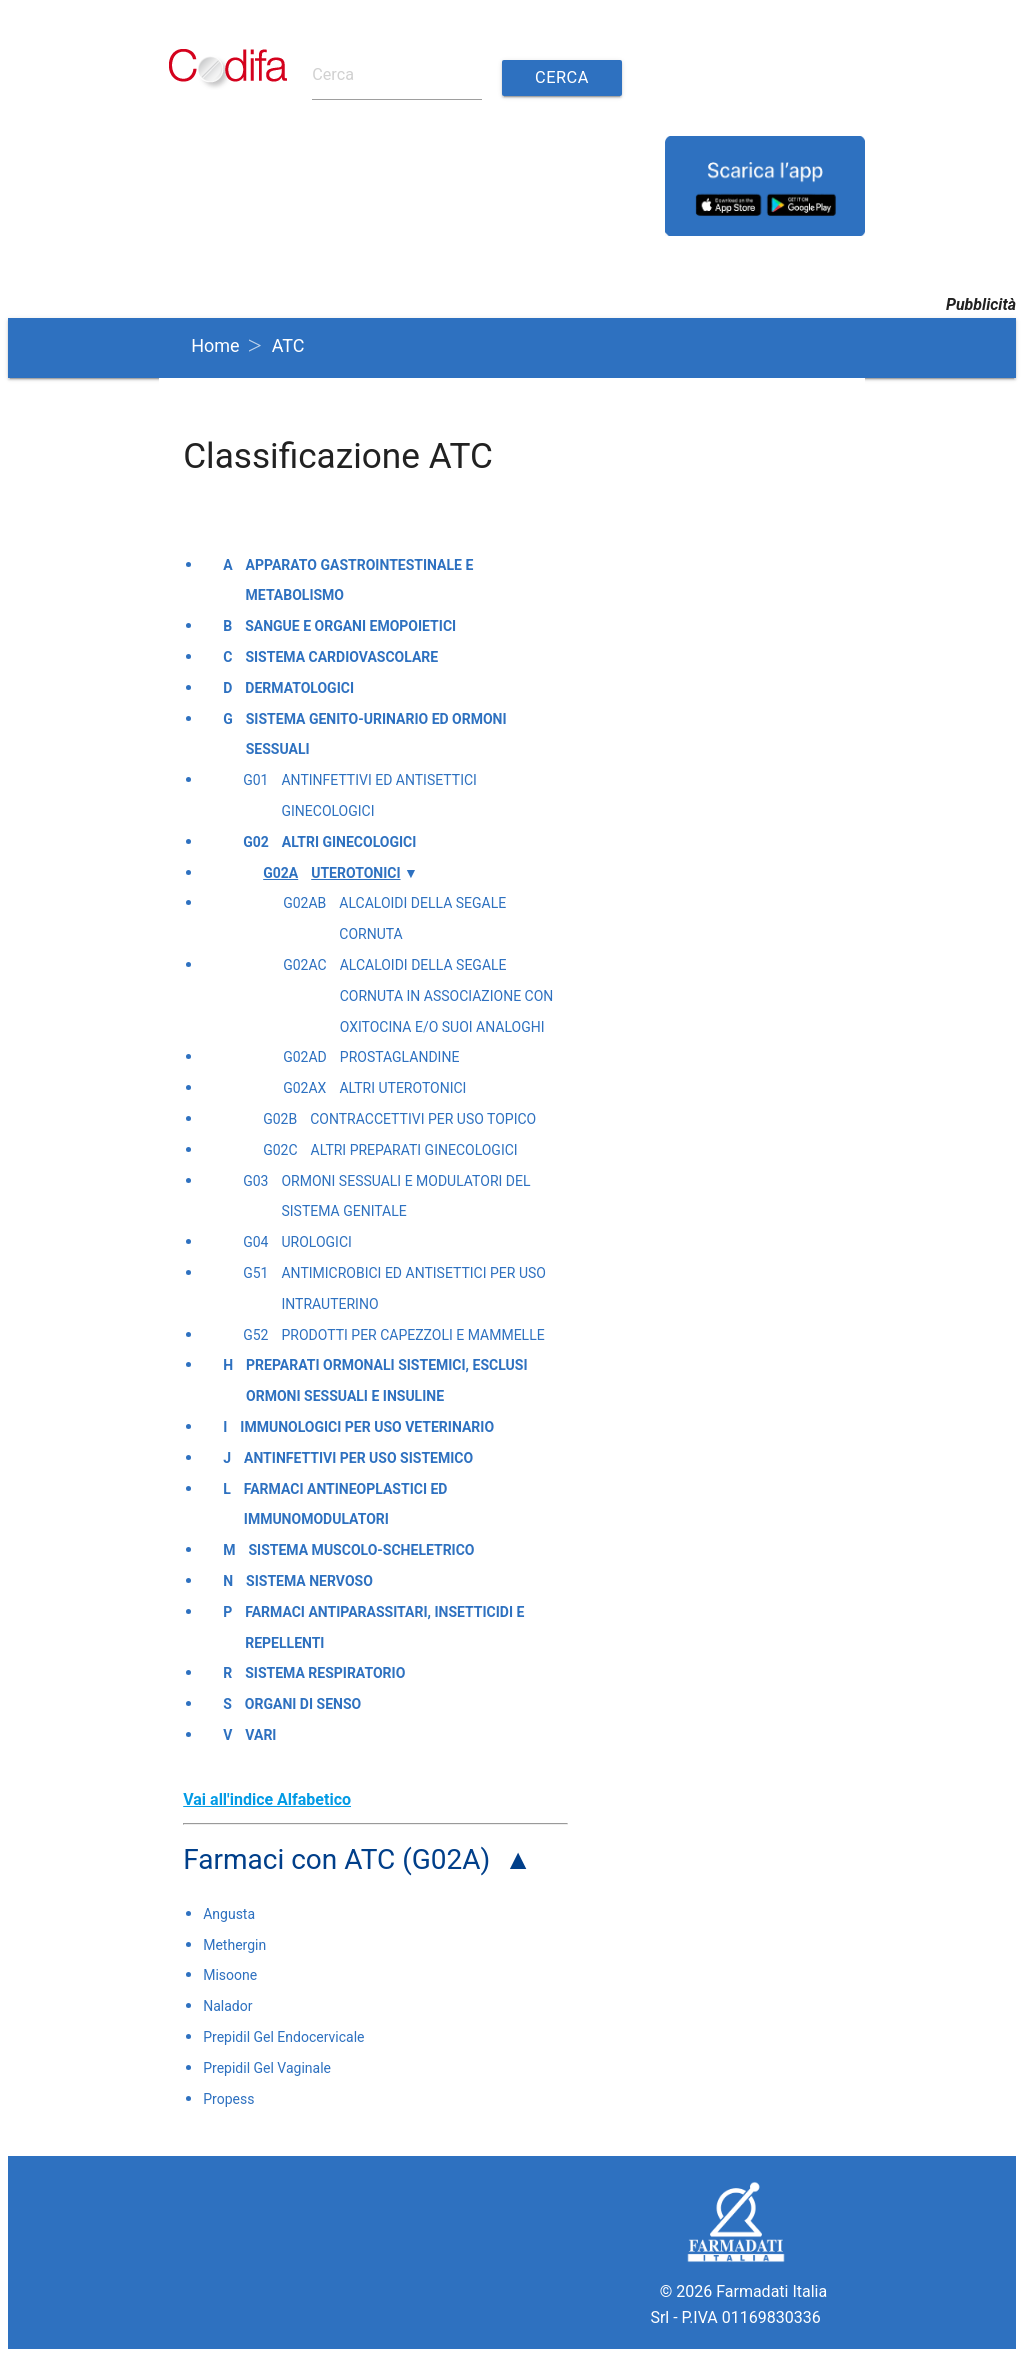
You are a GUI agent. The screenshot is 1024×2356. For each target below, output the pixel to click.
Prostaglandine (400, 1057)
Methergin (234, 1944)
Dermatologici (299, 687)
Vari (260, 1734)
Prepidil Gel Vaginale (267, 2067)
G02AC (304, 964)
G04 (255, 1242)
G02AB (304, 903)
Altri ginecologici (349, 841)
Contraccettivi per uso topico (423, 1118)
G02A (280, 872)
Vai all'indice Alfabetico (267, 1798)
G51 (255, 1272)
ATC (288, 344)
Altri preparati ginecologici (414, 1149)
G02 (256, 841)
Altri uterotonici (402, 1088)
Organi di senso (303, 1703)
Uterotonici (355, 872)
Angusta (229, 1913)
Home (215, 344)
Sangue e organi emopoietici (350, 626)
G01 (255, 780)
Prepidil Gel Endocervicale (283, 2036)
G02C (280, 1149)
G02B (280, 1118)
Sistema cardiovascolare (341, 656)
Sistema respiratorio (325, 1673)
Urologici (316, 1242)
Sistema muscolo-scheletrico (361, 1550)
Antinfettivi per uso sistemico (358, 1457)
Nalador (227, 2006)
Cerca (560, 77)
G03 (255, 1180)
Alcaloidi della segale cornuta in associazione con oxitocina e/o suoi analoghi (447, 995)
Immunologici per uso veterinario (367, 1426)
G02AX (304, 1088)
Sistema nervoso (309, 1580)
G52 (255, 1334)
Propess (228, 2098)
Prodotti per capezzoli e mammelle (412, 1334)
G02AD (305, 1057)
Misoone (230, 1975)
